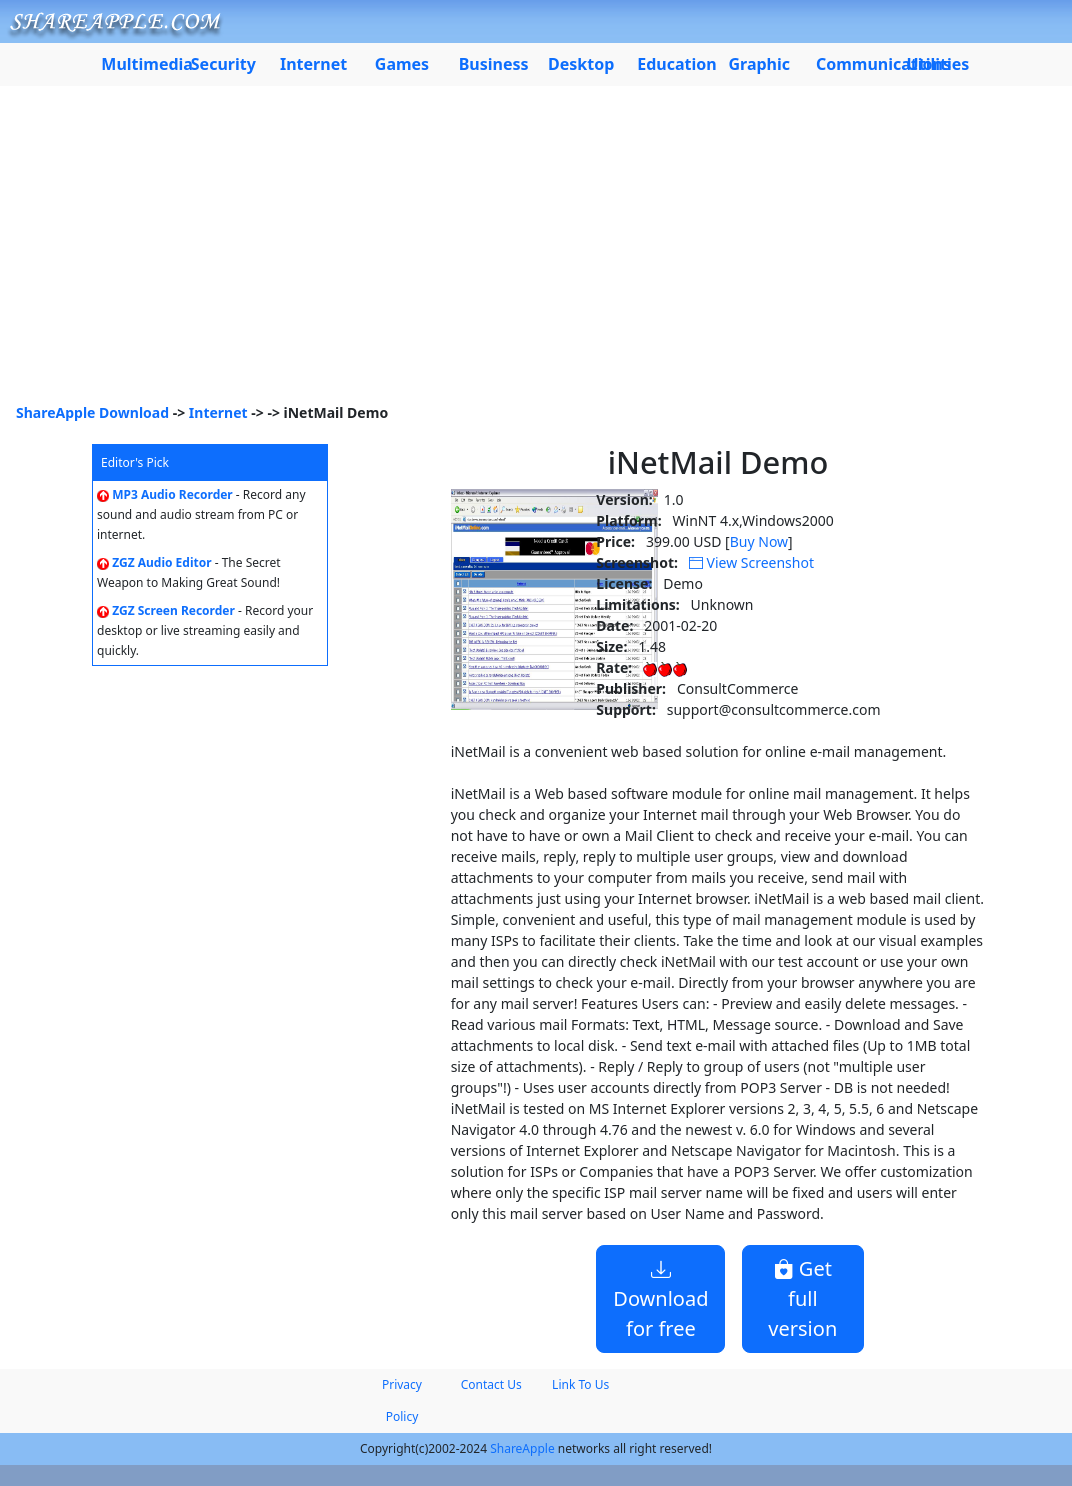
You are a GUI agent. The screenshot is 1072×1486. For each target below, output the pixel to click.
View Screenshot (751, 562)
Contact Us (491, 1384)
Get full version (802, 1298)
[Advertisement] (536, 252)
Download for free (660, 1298)
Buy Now (759, 541)
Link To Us (580, 1384)
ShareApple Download (92, 412)
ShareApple (522, 1448)
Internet (218, 412)
